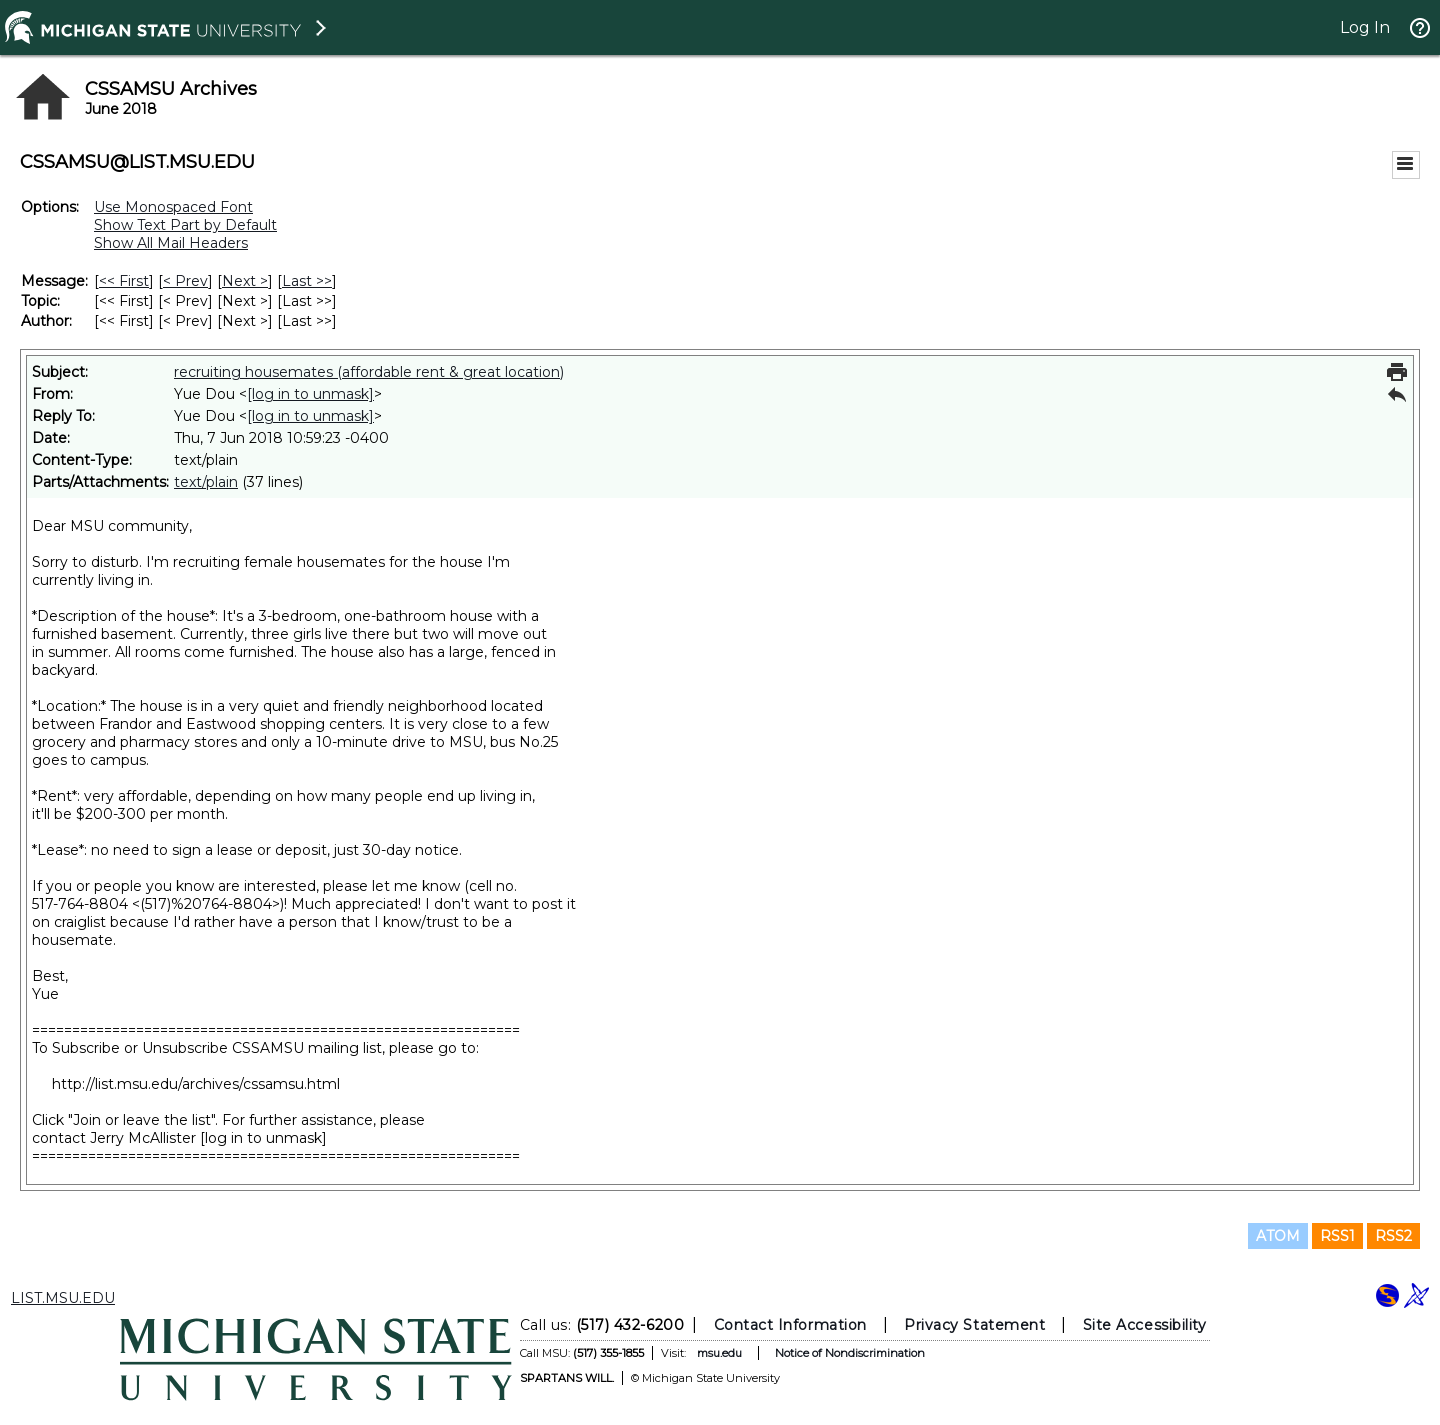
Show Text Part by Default (185, 225)
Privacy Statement (974, 1325)
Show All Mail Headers (171, 243)
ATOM (1278, 1236)
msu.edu (719, 1353)
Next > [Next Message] (245, 281)
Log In (1365, 27)
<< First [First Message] (124, 281)
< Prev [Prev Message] (185, 281)
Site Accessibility (1145, 1325)
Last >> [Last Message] (307, 281)
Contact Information (790, 1325)
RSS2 (1393, 1236)
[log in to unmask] (310, 394)
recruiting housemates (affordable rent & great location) (369, 372)
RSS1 (1337, 1236)
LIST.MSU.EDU (63, 1298)
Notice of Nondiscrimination (850, 1353)
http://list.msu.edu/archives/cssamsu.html (196, 1084)
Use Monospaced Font (173, 207)
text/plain (206, 482)
